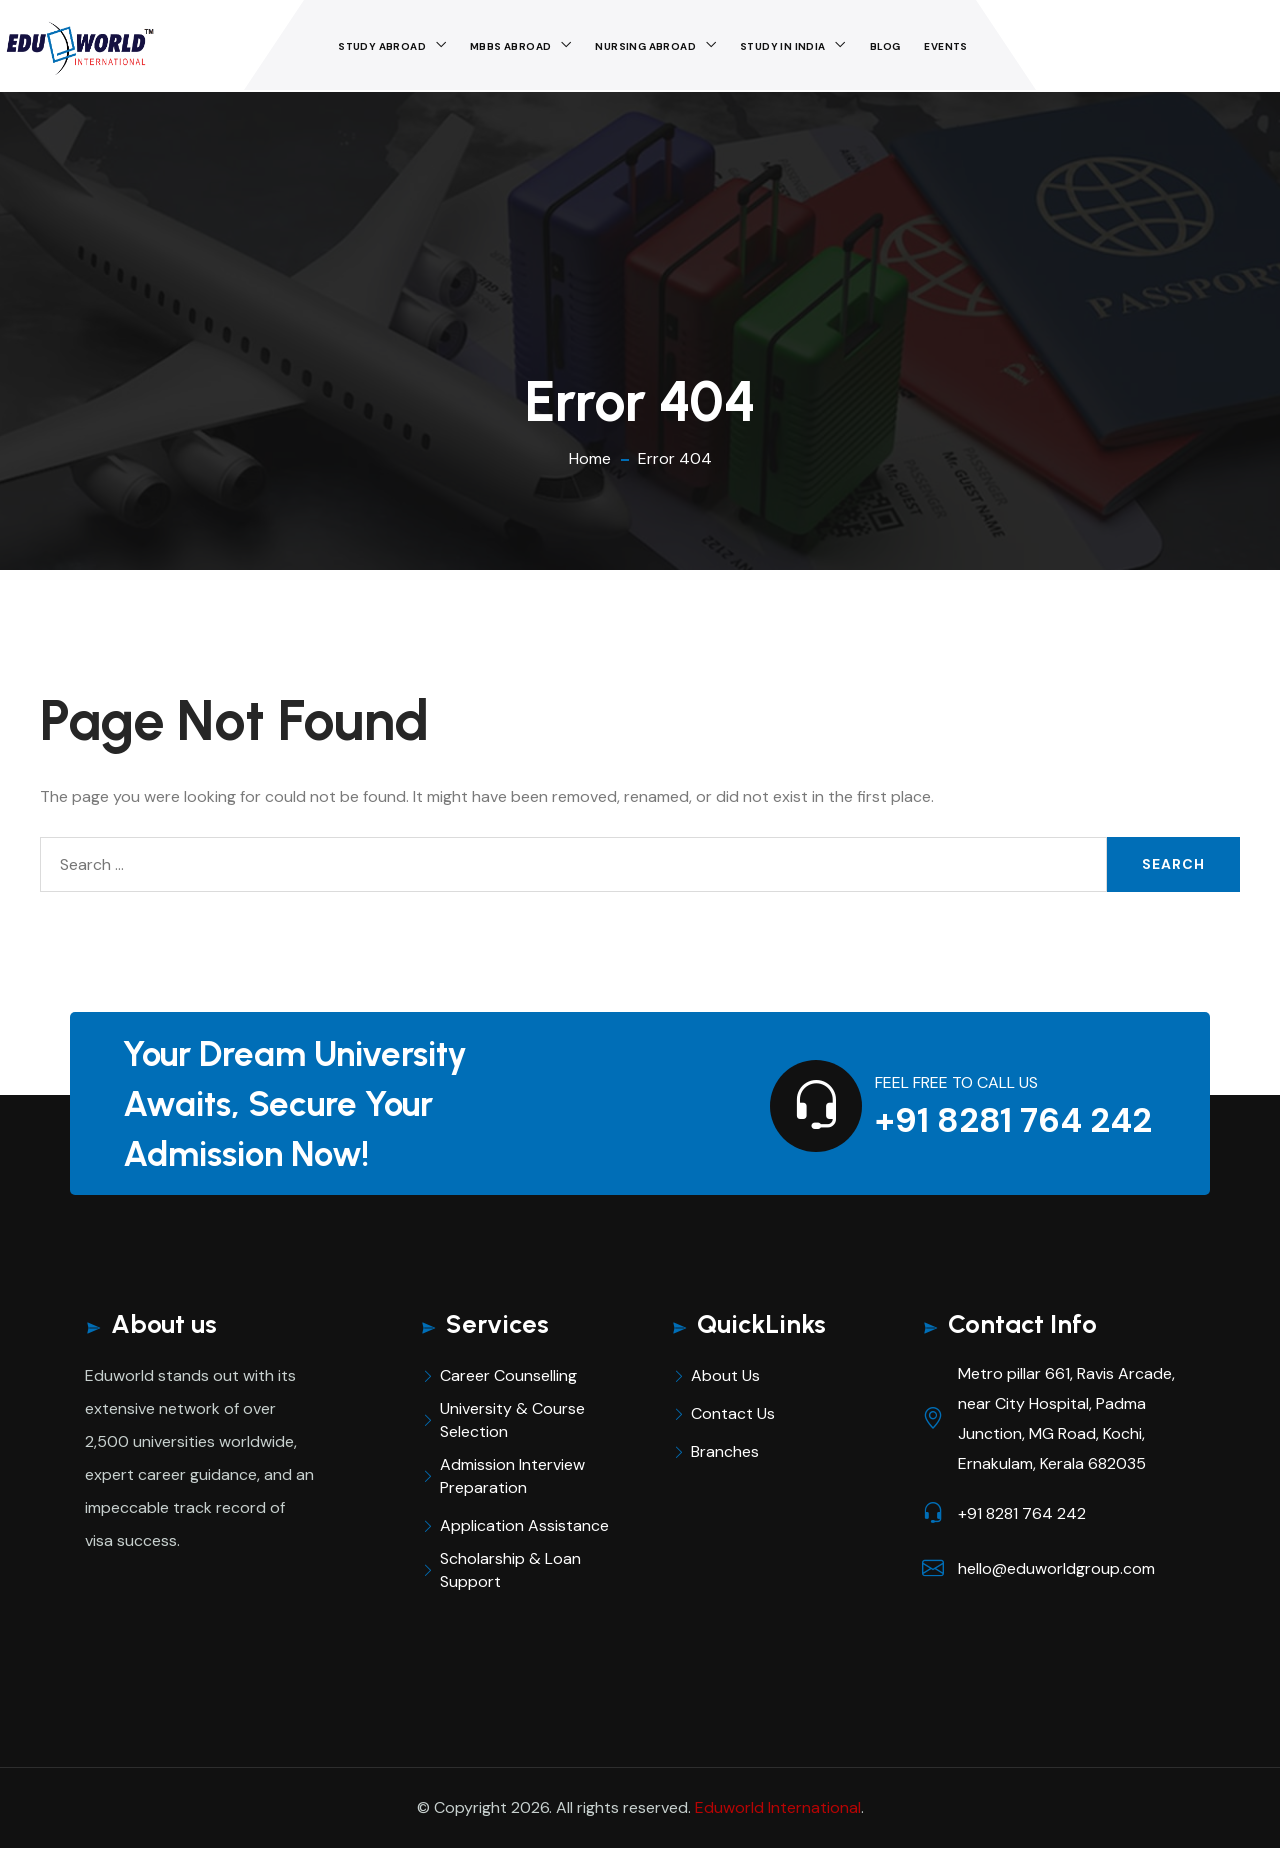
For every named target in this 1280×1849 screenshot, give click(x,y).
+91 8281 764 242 (1013, 1120)
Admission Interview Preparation (512, 1476)
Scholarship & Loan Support (510, 1570)
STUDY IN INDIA (783, 46)
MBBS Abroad (510, 46)
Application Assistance (524, 1525)
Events (945, 46)
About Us (725, 1375)
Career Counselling (508, 1375)
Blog (885, 46)
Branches (725, 1451)
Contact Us (733, 1413)
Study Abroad (382, 46)
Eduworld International (778, 1807)
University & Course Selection (512, 1420)
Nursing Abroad (645, 46)
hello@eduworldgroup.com (1056, 1568)
